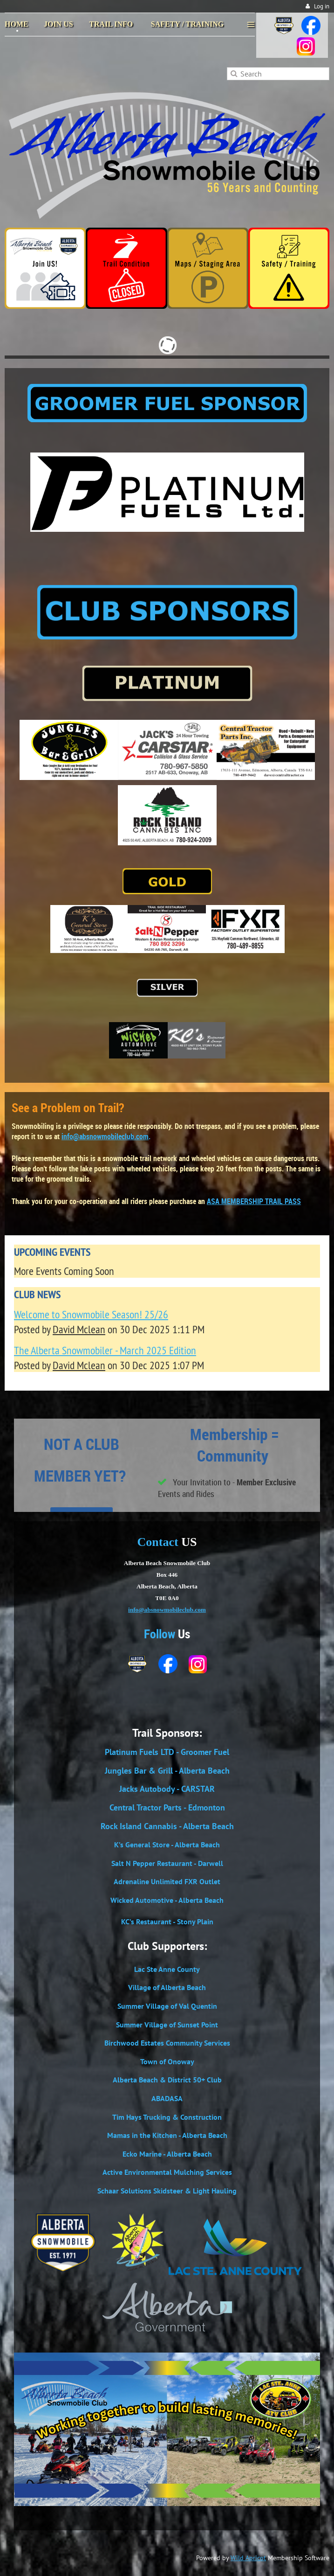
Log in (321, 6)
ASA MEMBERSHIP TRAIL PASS (254, 1201)
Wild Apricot (248, 2558)
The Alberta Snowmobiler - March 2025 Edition (105, 1350)
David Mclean (79, 1329)
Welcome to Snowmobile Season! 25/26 (91, 1314)
